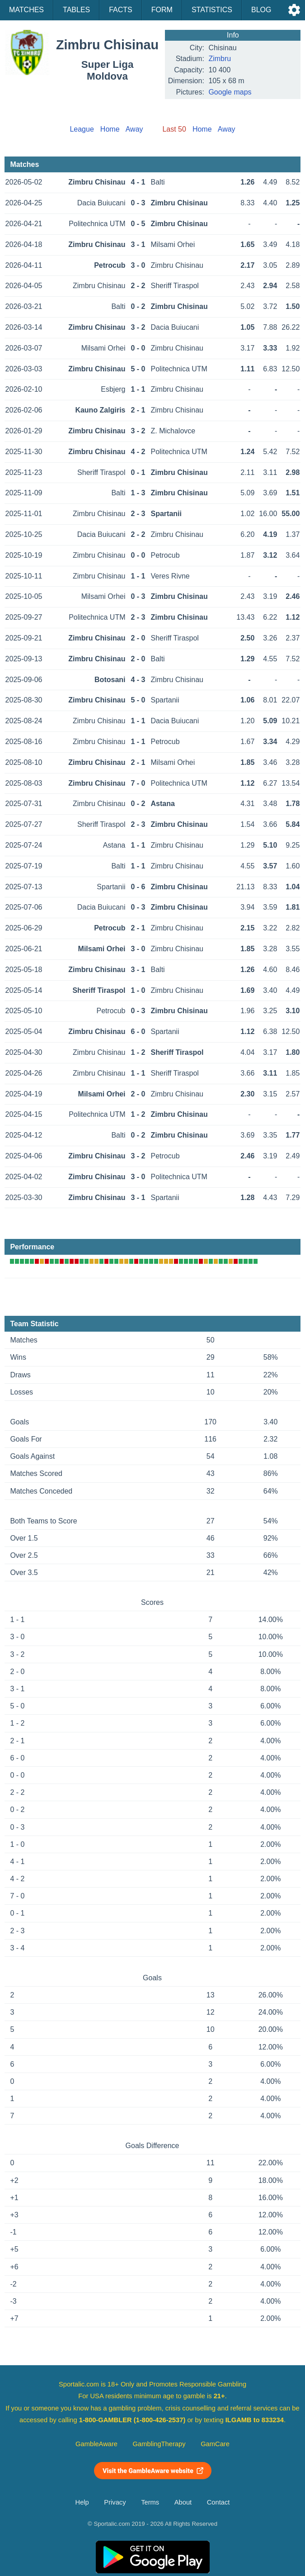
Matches (26, 10)
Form (162, 10)
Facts (120, 10)
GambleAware (96, 2444)
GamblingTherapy (159, 2444)
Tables (76, 10)
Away (134, 129)
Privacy (115, 2502)
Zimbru (219, 58)
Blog (261, 10)
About (183, 2502)
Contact (218, 2502)
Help (82, 2502)
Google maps (229, 92)
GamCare (215, 2444)
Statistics (212, 10)
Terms (150, 2502)
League (82, 129)
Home (110, 129)
